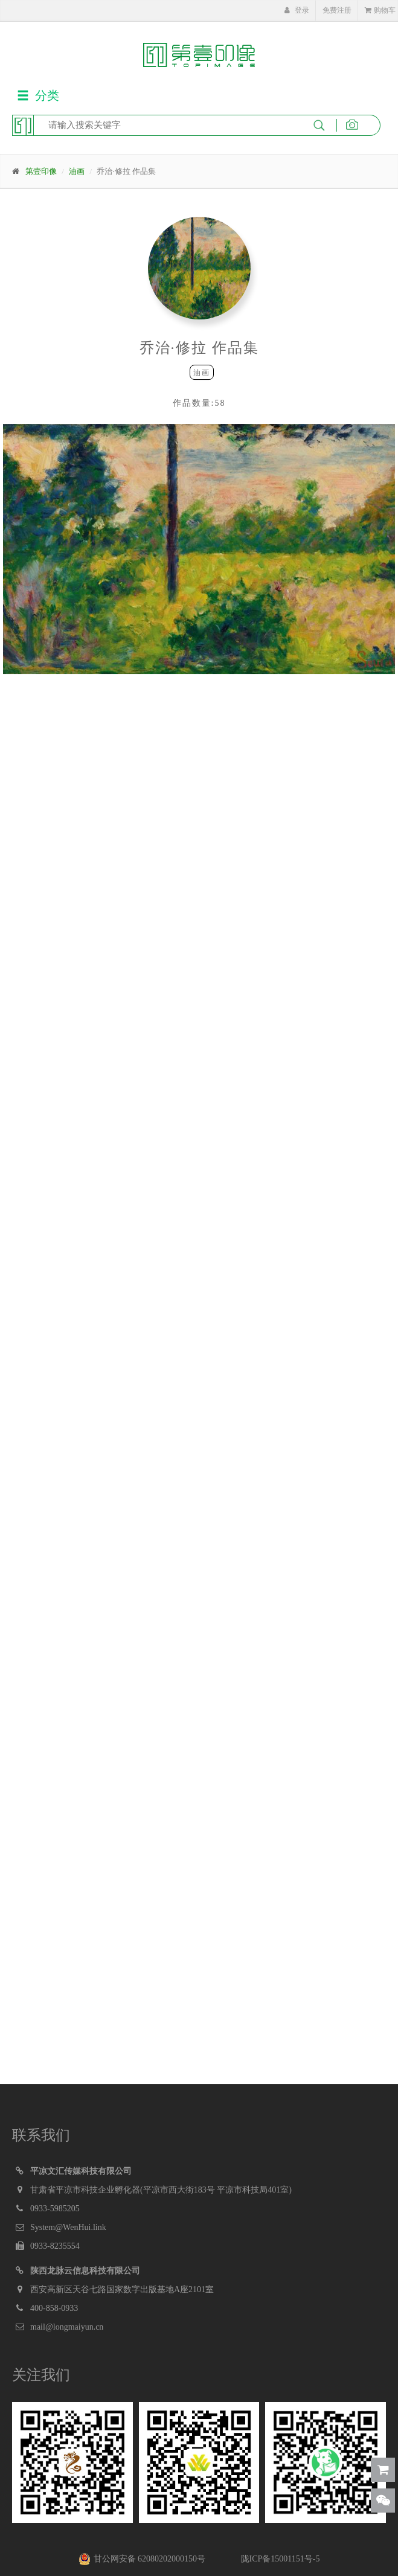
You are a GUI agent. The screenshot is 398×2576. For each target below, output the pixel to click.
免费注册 (337, 10)
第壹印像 (41, 171)
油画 (77, 171)
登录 (296, 10)
